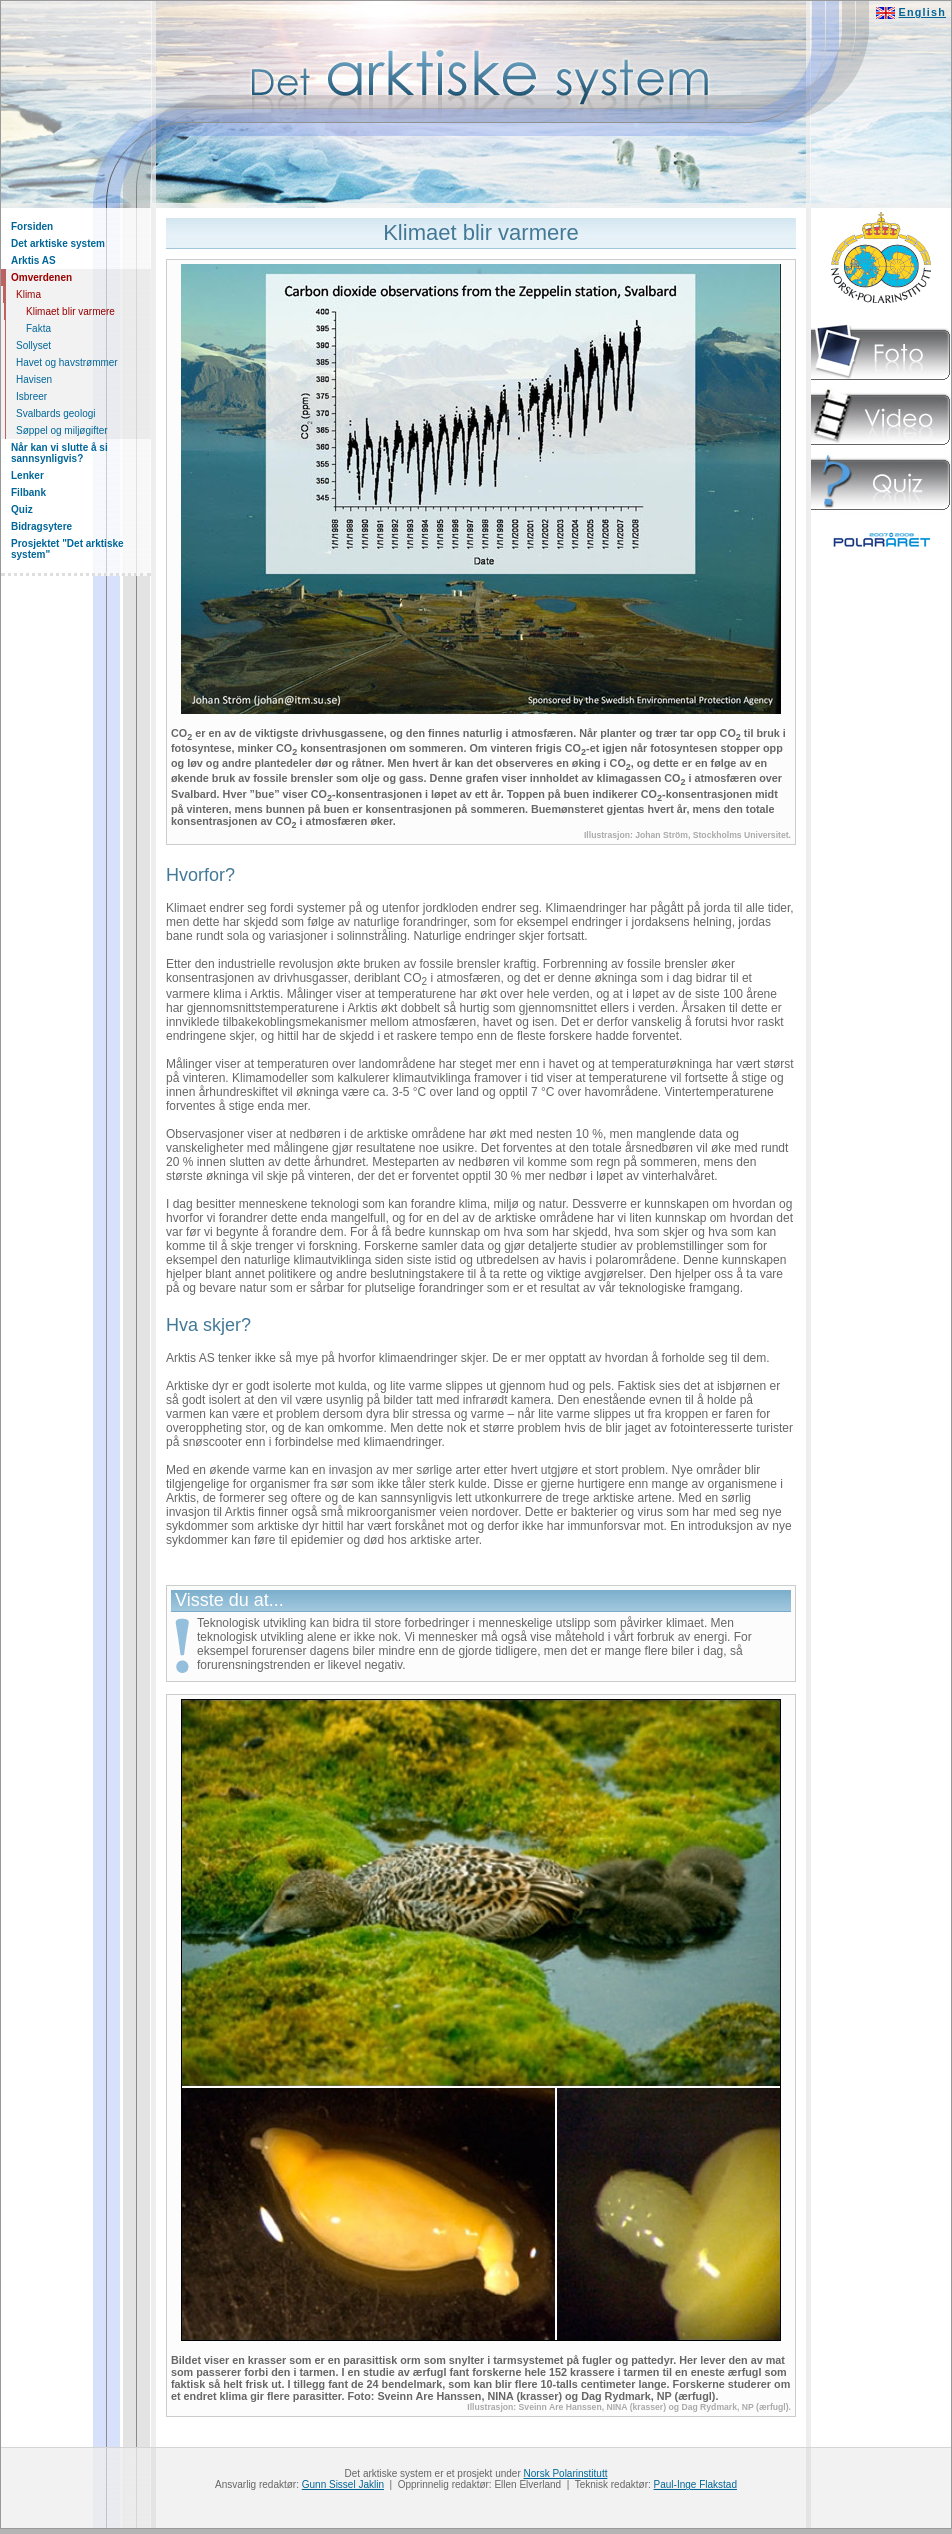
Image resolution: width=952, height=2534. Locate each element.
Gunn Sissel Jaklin (343, 2484)
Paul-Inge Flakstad (695, 2484)
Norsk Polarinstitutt (566, 2473)
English (922, 12)
